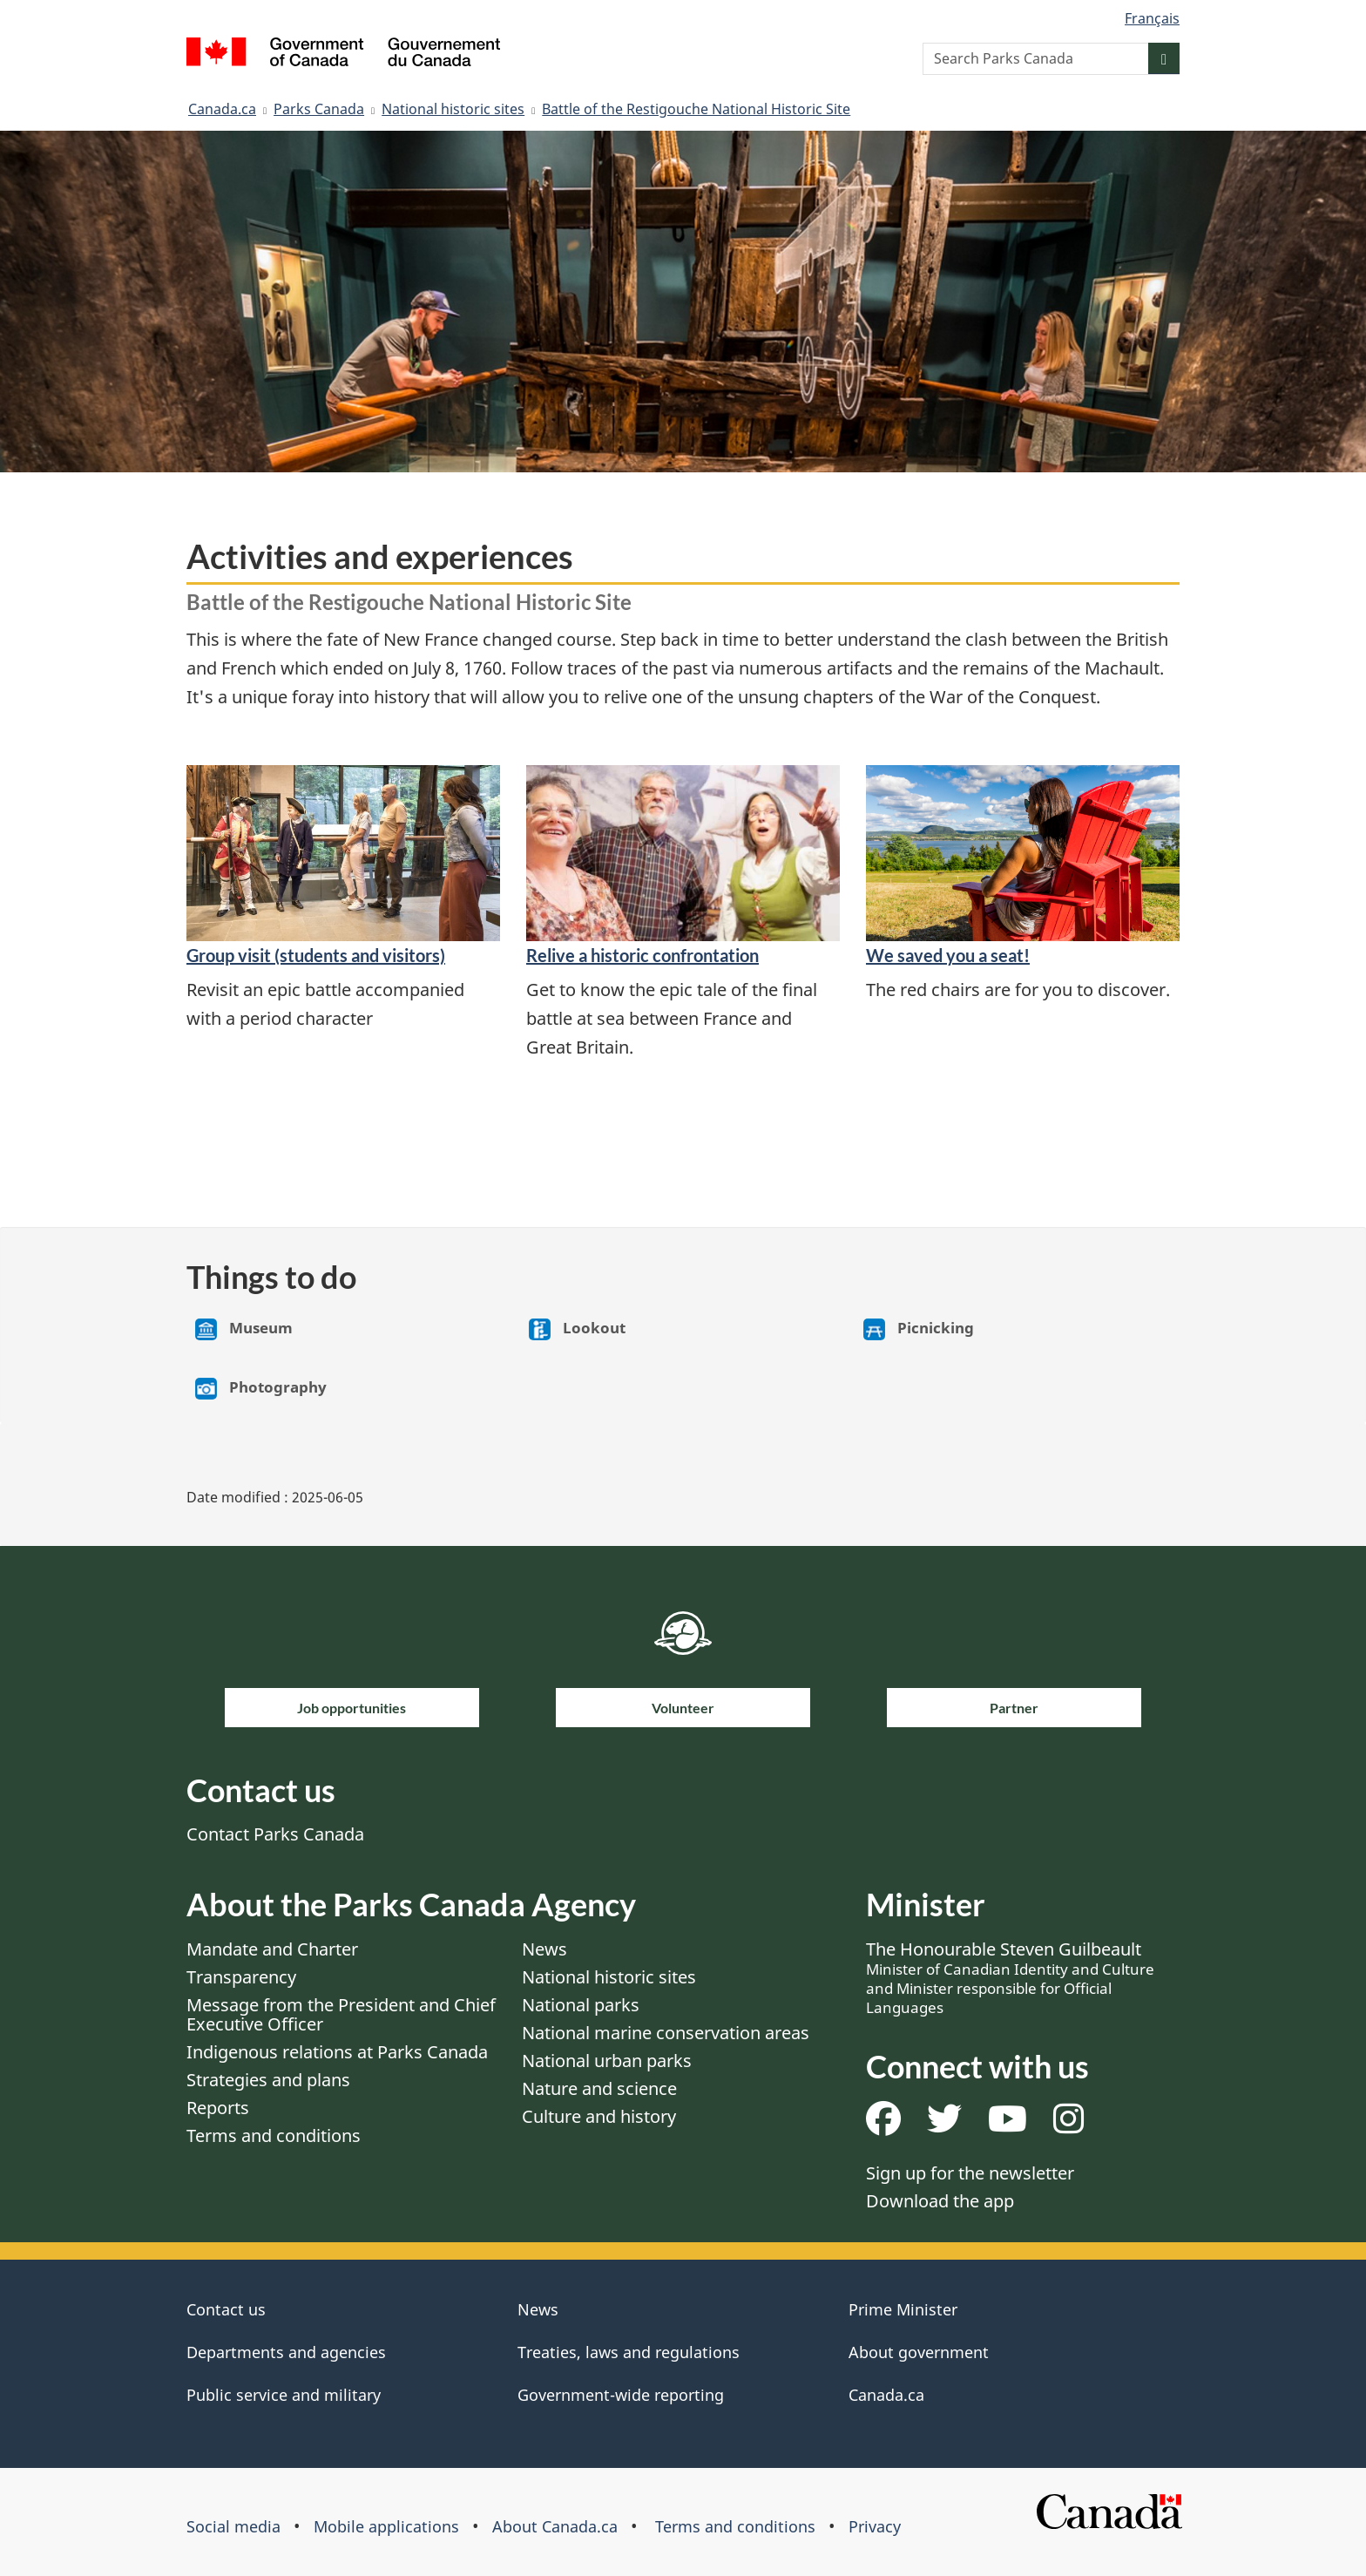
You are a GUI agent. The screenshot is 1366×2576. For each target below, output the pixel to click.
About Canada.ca (555, 2526)
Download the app (940, 2201)
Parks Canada (319, 109)
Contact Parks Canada (275, 1834)
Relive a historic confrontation (642, 955)
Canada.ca (222, 109)
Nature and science (599, 2088)
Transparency (241, 1977)
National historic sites (453, 109)
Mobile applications (386, 2526)
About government (919, 2352)
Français (1152, 18)
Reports (217, 2107)
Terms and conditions (273, 2135)
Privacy (875, 2526)
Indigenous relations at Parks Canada (337, 2052)
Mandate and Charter (272, 1949)
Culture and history (599, 2116)
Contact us (226, 2309)
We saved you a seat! (948, 955)
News (544, 1949)
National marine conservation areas (665, 2032)
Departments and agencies (286, 2352)
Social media (233, 2526)
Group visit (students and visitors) (315, 955)
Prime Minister (903, 2309)
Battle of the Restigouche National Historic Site (696, 109)
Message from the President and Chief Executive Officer (341, 2014)
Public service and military (283, 2394)
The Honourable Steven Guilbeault (1010, 1977)
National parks (580, 2005)
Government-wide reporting (620, 2394)
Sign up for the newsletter (970, 2173)
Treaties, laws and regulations (628, 2352)
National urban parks (607, 2060)
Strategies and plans (268, 2079)
